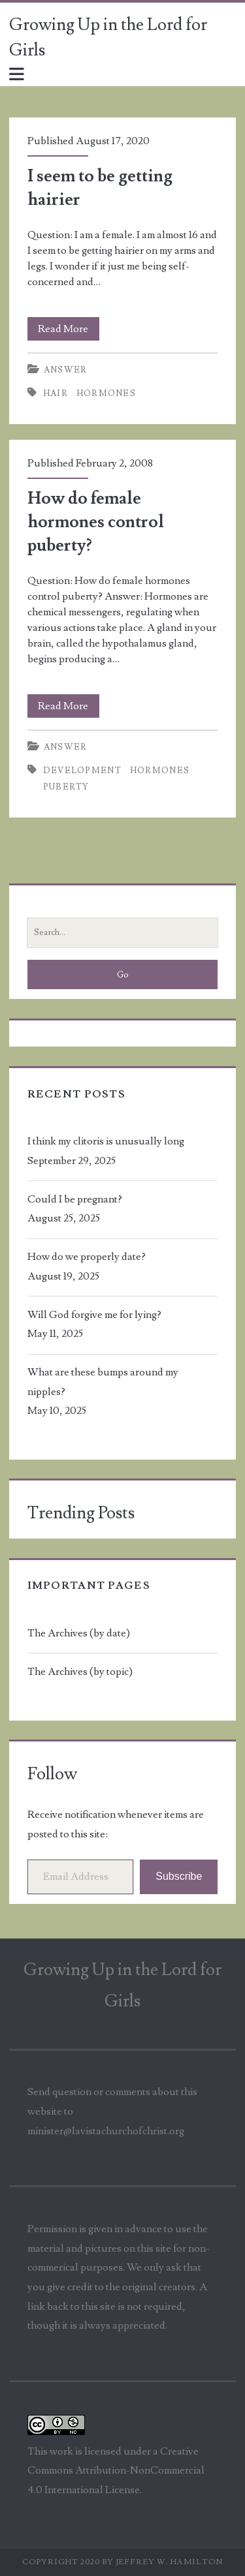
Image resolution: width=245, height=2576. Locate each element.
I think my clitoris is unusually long (105, 1141)
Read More (68, 329)
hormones (106, 393)
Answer (66, 370)
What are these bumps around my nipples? (102, 1382)
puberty (66, 787)
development (82, 770)
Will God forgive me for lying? (94, 1314)
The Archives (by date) (78, 1633)
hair (55, 393)
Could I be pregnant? (74, 1199)
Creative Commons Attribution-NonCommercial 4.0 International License (115, 2470)
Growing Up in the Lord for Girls (108, 37)
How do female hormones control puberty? (95, 522)
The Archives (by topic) (80, 1671)
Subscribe (178, 1876)
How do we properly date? (86, 1256)
